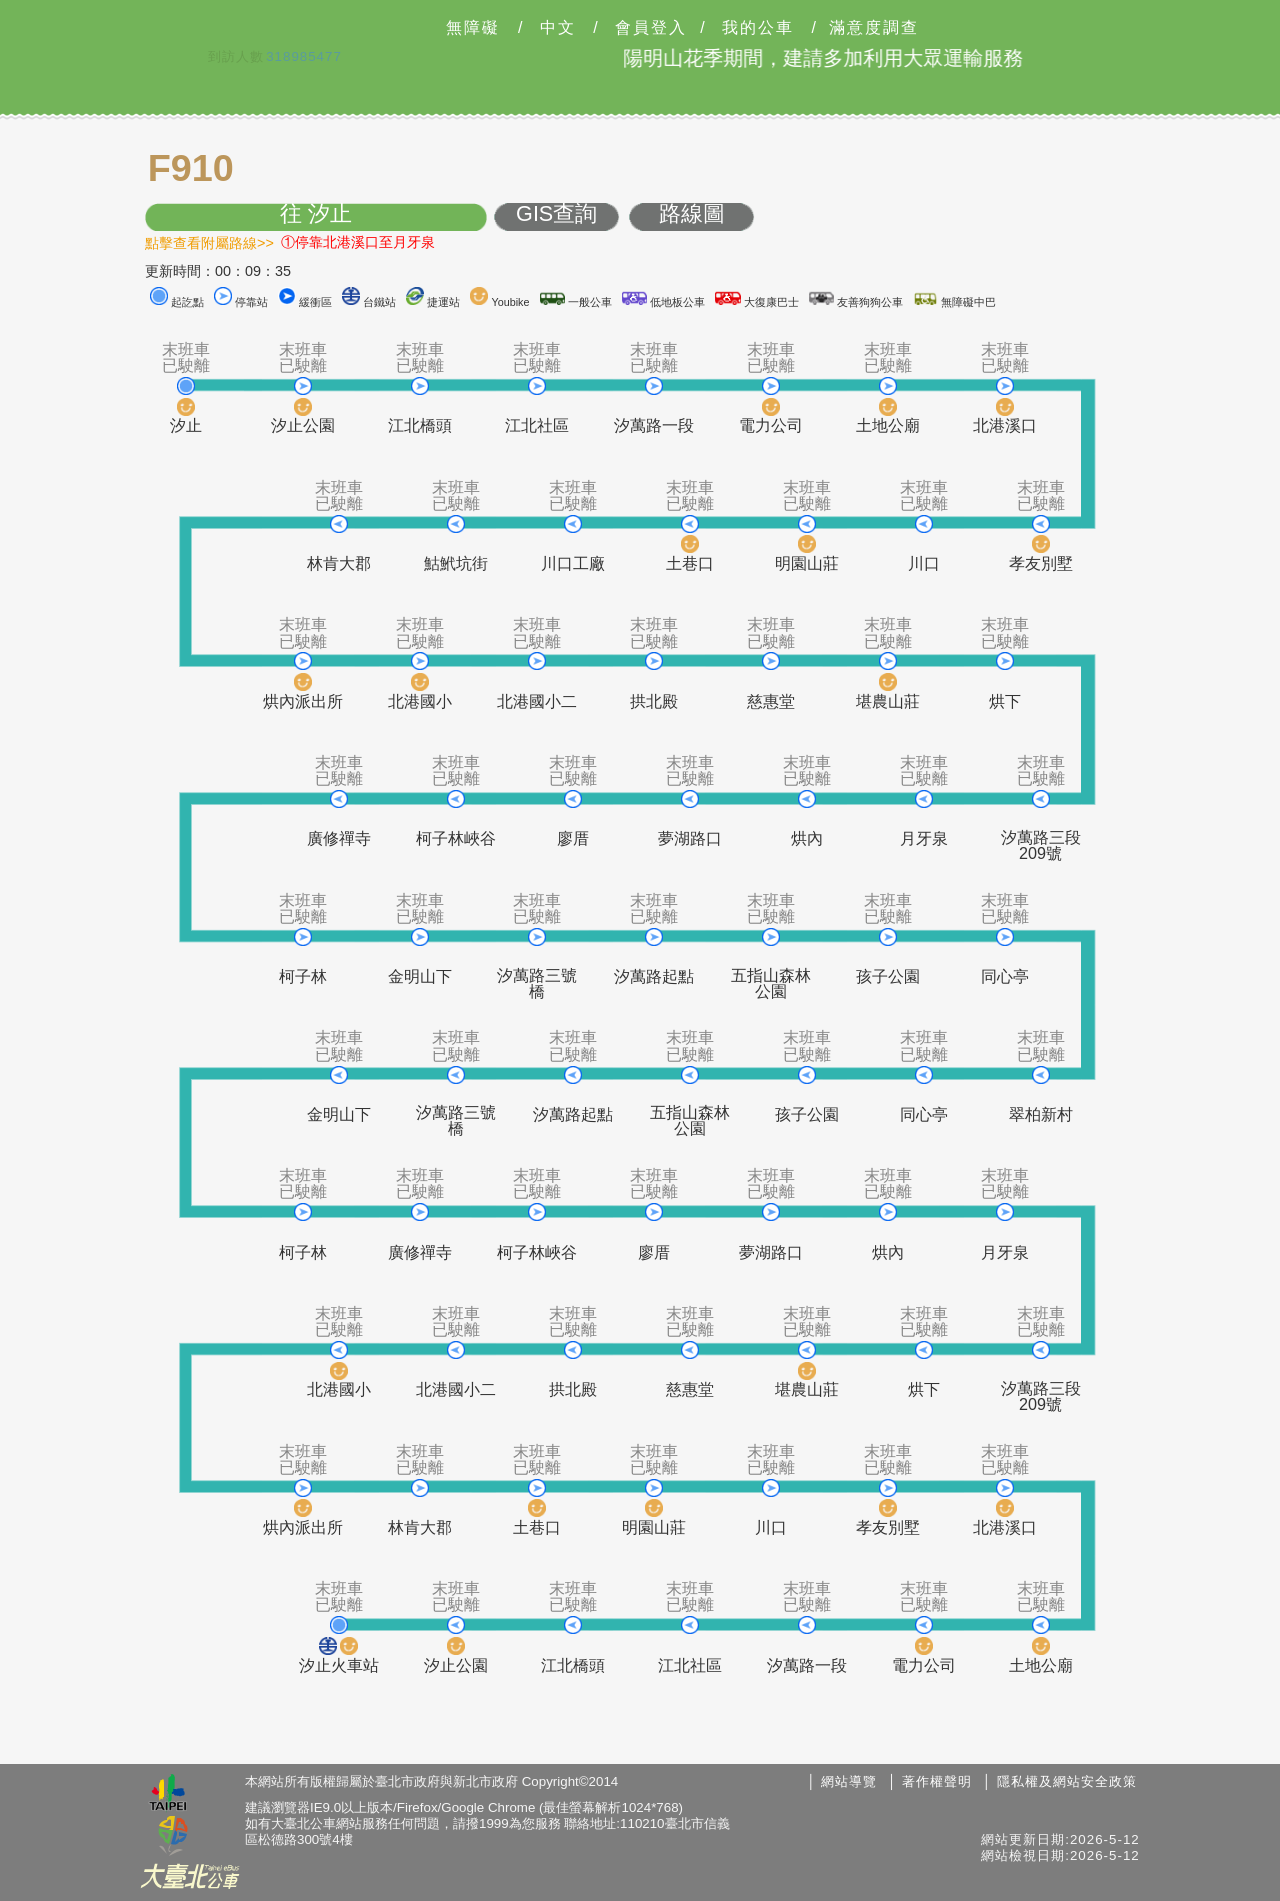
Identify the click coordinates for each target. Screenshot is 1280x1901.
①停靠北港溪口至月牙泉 (358, 242)
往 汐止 (316, 214)
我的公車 (758, 28)
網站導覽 (849, 1781)
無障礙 (473, 28)
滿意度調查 (874, 28)
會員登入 (651, 28)
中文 (558, 28)
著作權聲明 (937, 1781)
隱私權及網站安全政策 (1067, 1781)
